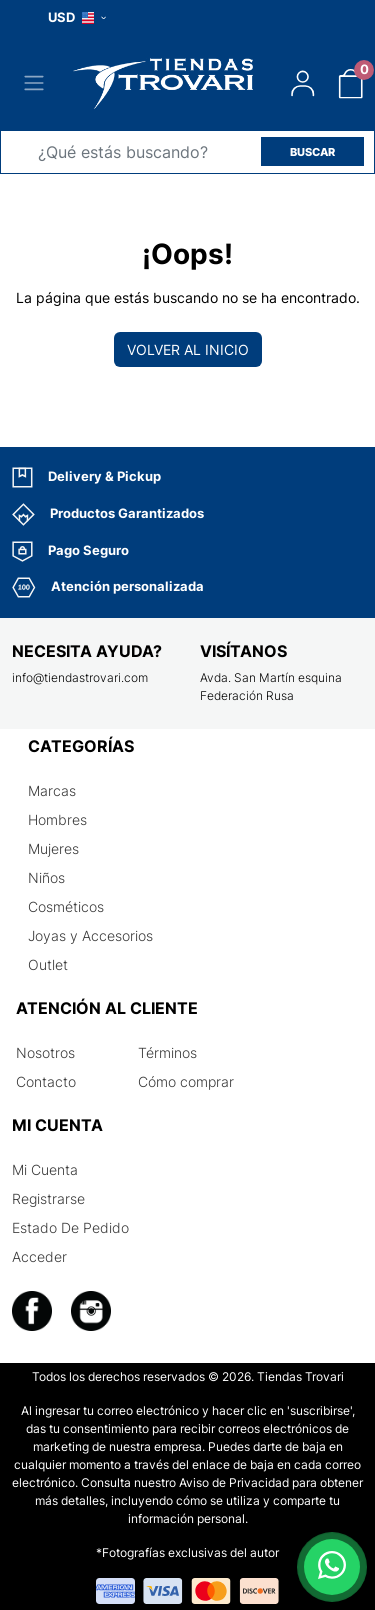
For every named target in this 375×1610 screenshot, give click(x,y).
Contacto (46, 1081)
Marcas (52, 790)
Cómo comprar (186, 1081)
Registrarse (48, 1198)
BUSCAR (312, 152)
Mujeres (53, 848)
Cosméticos (66, 906)
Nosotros (45, 1052)
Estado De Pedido (70, 1227)
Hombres (57, 819)
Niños (46, 877)
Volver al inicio (188, 349)
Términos (167, 1052)
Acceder (39, 1256)
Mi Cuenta (45, 1169)
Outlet (48, 964)
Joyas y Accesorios (90, 935)
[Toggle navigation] (34, 83)
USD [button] (77, 17)
